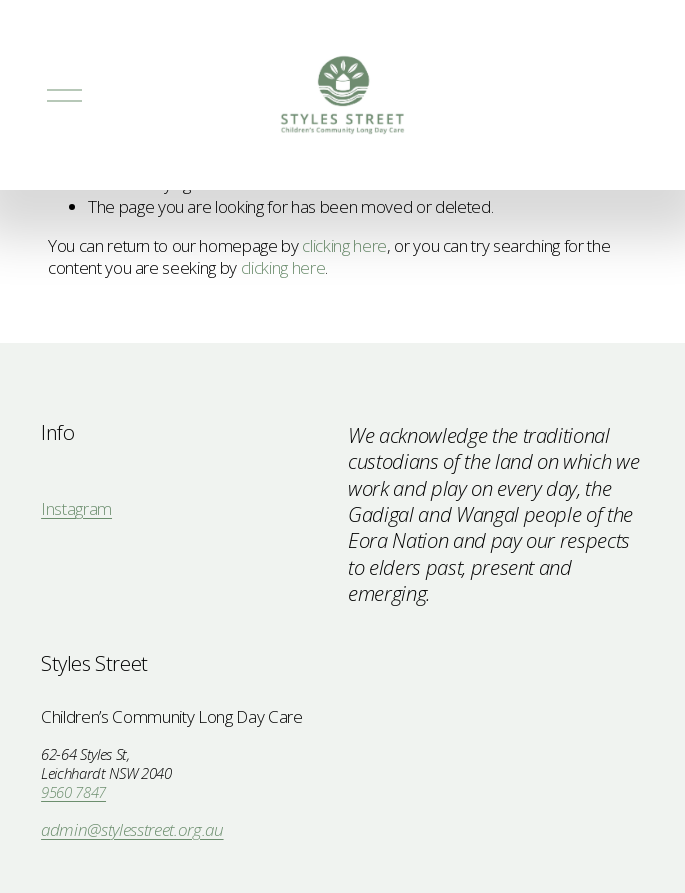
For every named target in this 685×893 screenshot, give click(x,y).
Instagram (76, 509)
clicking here (344, 245)
